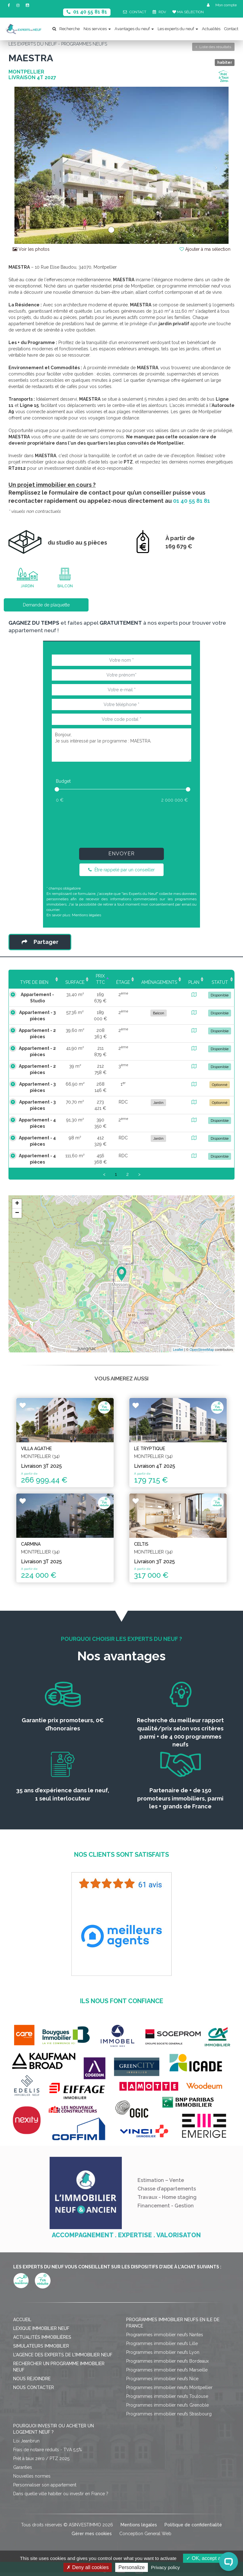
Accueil (22, 2319)
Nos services (97, 28)
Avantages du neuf (134, 28)
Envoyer (121, 854)
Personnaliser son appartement (44, 2484)
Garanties (22, 2467)
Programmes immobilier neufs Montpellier (169, 2387)
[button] (25, 165)
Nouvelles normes (32, 2476)
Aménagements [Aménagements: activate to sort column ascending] (159, 982)
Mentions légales (86, 915)
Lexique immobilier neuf (41, 2328)
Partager (40, 942)
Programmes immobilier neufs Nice (162, 2378)
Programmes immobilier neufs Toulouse (167, 2396)
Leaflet (178, 1349)
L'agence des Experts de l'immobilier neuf (62, 2354)
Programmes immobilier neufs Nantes (164, 2334)
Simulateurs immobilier (41, 2346)
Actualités (211, 28)
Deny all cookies (88, 2567)
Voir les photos (31, 249)
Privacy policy (165, 2567)
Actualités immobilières (42, 2337)
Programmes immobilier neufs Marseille (167, 2369)
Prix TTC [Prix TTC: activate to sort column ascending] (97, 979)
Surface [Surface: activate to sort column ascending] (69, 982)
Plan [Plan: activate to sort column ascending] (193, 982)
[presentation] (121, 824)
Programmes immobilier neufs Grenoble (167, 2405)
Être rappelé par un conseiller (121, 869)
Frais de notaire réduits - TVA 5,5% (47, 2449)
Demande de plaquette (46, 604)
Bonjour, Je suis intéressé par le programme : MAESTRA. (121, 745)
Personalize (131, 2567)
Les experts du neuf (178, 28)
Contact (231, 28)
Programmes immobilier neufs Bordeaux (167, 2361)
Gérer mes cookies (92, 2533)
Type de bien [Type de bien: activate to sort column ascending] (32, 982)
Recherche (66, 28)
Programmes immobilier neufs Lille (162, 2343)
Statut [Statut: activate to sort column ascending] (220, 982)
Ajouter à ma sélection (205, 249)
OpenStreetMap (202, 1349)
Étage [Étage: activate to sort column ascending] (123, 982)
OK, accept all (204, 2558)
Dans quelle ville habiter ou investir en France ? (60, 2493)
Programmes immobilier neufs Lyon (162, 2352)
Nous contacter (33, 2387)
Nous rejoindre (32, 2378)
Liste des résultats (213, 47)
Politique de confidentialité (193, 2524)
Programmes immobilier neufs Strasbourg (169, 2413)
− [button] (17, 1213)
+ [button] (17, 1204)
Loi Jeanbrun (26, 2440)
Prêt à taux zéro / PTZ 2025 (41, 2458)
